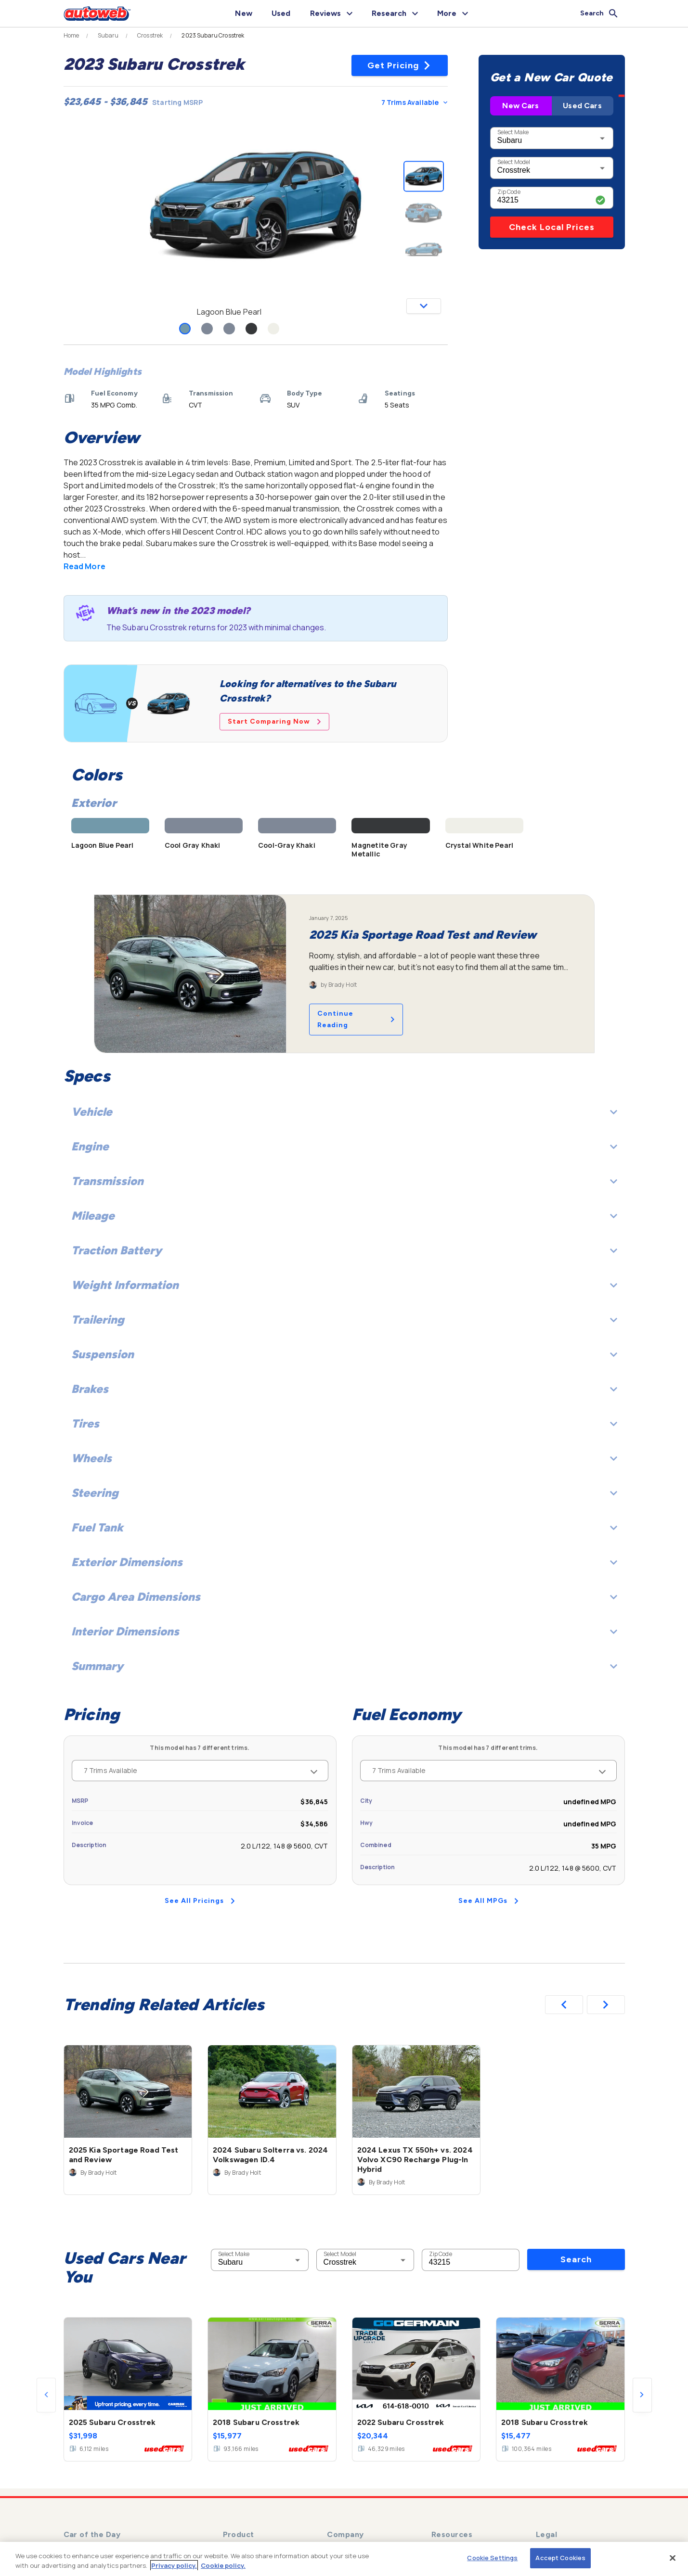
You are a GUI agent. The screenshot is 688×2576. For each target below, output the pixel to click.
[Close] (672, 2557)
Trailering (344, 1319)
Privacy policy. (174, 2565)
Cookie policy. (223, 2565)
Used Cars (582, 105)
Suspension (344, 1354)
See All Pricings (200, 1901)
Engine (344, 1146)
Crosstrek (150, 35)
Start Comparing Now (274, 721)
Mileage (344, 1216)
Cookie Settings (492, 2557)
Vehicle (344, 1112)
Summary (344, 1666)
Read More (84, 566)
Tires (344, 1423)
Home (71, 35)
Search (576, 2259)
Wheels (344, 1458)
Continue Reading (356, 1019)
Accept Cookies (560, 2557)
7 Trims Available (414, 102)
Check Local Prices (552, 227)
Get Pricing (399, 65)
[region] (344, 2559)
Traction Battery (344, 1250)
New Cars (520, 105)
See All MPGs (488, 1901)
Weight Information (344, 1285)
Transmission (344, 1181)
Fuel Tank (344, 1527)
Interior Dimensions (344, 1631)
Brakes (344, 1389)
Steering (344, 1493)
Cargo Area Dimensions (344, 1597)
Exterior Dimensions (344, 1562)
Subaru (108, 35)
